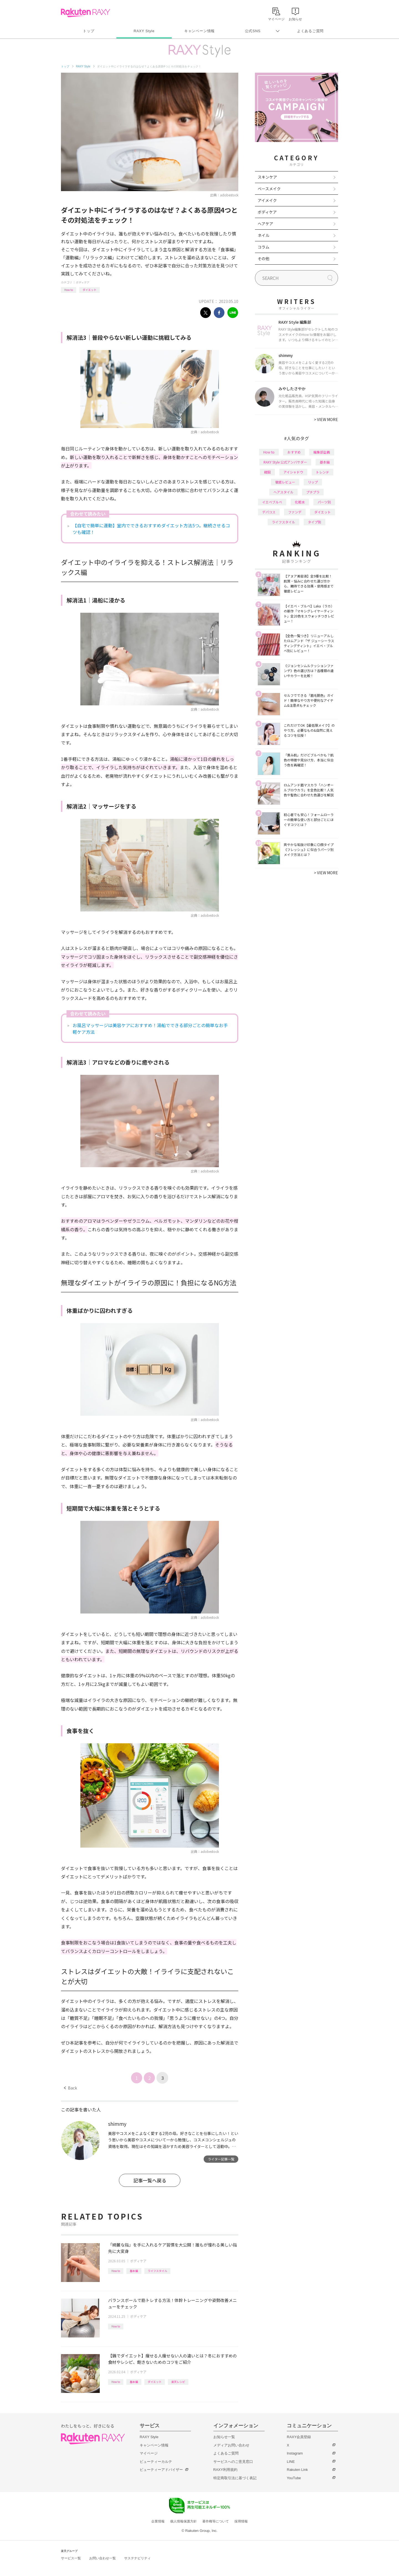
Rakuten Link (297, 2470)
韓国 (267, 472)
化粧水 (300, 502)
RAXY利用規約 (225, 2470)
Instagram (295, 2453)
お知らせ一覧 (224, 2437)
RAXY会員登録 (299, 2437)
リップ (313, 482)
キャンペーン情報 (199, 31)
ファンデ (294, 512)
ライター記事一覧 (221, 2159)
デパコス (268, 512)
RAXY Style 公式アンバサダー (285, 462)
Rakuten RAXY (85, 12)
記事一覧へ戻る (149, 2180)
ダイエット (89, 290)
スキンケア (267, 177)
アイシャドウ (293, 472)
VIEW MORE (326, 419)
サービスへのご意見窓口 (233, 2462)
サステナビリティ (137, 2558)
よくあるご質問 (310, 31)
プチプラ (312, 492)
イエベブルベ (272, 502)
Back (70, 2088)
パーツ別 (324, 502)
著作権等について (215, 2521)
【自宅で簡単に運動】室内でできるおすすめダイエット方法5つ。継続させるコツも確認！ (151, 528)
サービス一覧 (71, 2558)
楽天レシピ (178, 2382)
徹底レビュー (285, 482)
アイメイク (267, 200)
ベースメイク (269, 188)
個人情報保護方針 (183, 2521)
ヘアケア (265, 223)
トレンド (322, 472)
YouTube (294, 2478)
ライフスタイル (157, 2271)
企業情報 (158, 2521)
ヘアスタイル (283, 492)
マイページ (149, 2453)
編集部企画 (321, 452)
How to (68, 290)
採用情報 (241, 2521)
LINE (291, 2462)
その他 (263, 258)
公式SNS (253, 31)
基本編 (134, 2271)
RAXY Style (144, 31)
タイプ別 (314, 522)
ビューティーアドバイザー (161, 2470)
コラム (263, 247)
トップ (88, 31)
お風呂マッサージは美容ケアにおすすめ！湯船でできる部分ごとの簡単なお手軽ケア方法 (150, 1028)
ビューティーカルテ (156, 2462)
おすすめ (294, 452)
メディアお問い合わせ (231, 2445)
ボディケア (82, 282)
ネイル (263, 235)
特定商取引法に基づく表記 (235, 2478)
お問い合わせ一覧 (102, 2558)
